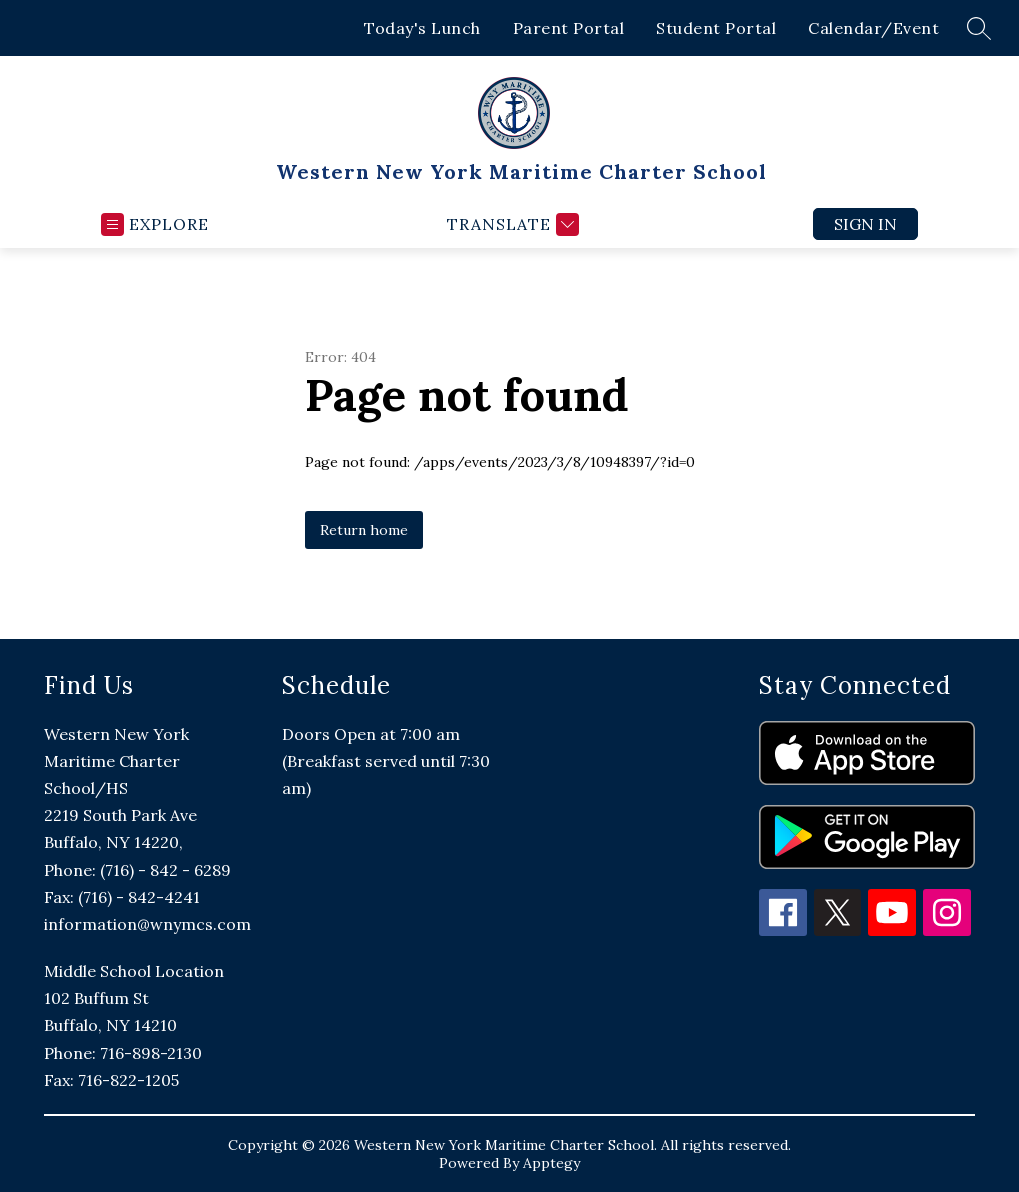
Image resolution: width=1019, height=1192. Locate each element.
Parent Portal (569, 28)
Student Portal (716, 28)
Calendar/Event (873, 28)
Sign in (865, 224)
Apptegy (551, 1163)
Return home (364, 530)
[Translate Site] (510, 224)
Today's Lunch (422, 28)
